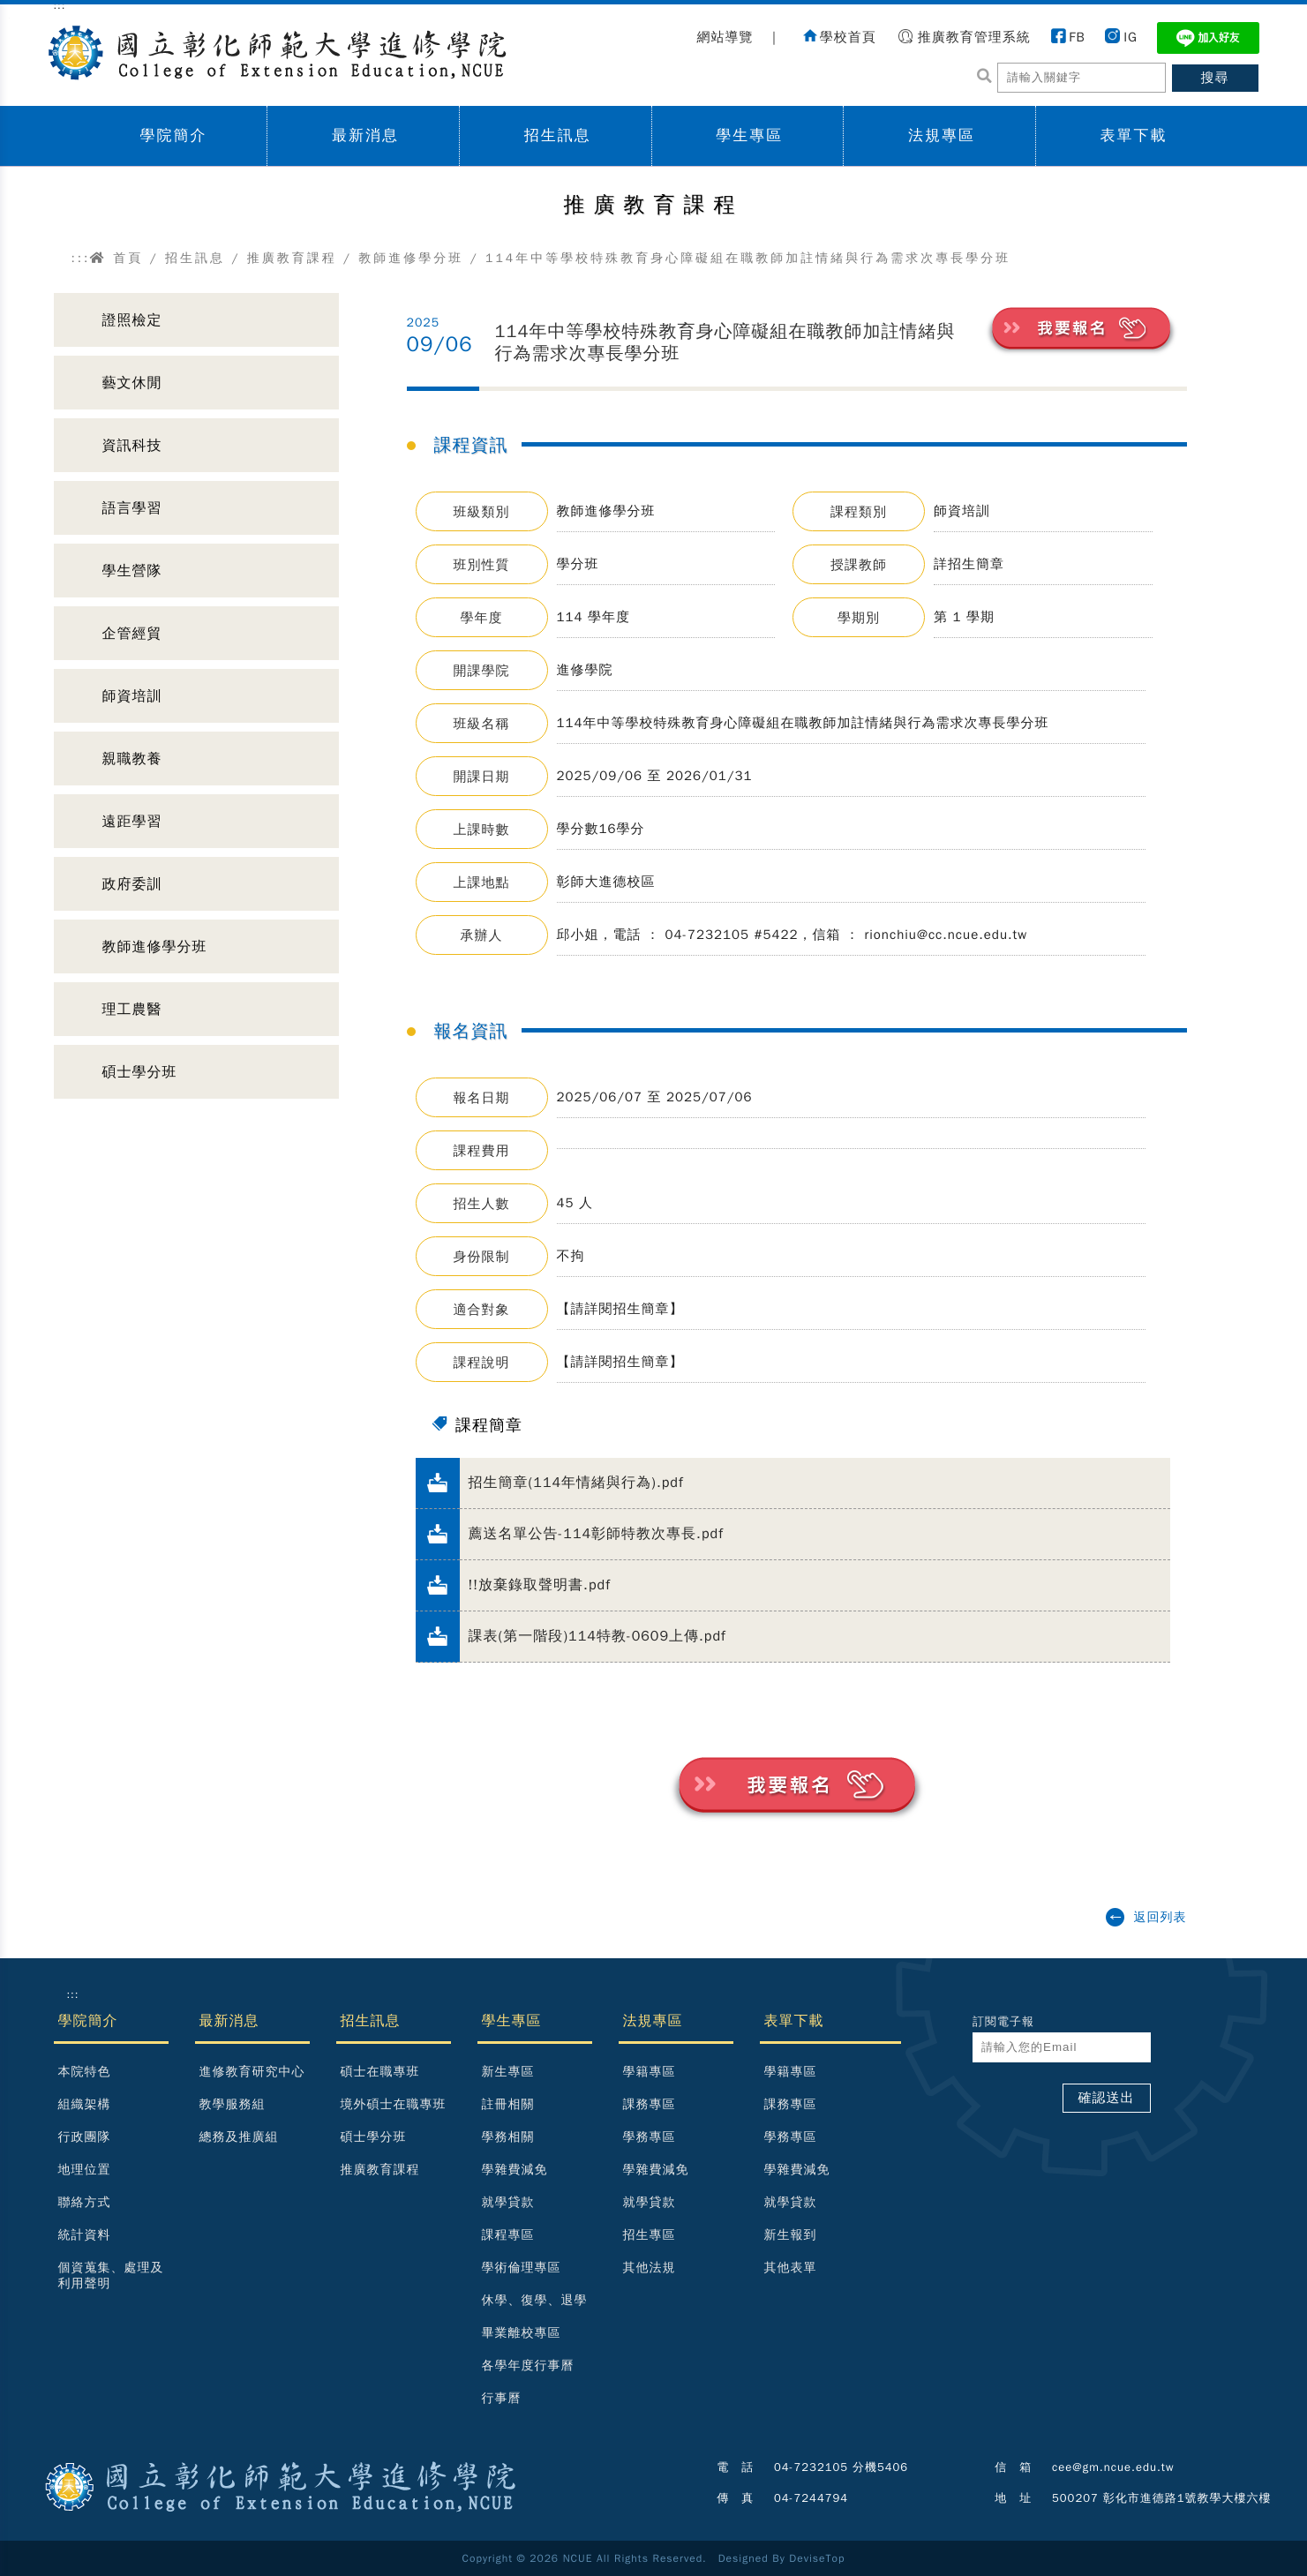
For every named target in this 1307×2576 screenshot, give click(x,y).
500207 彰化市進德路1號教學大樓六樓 (1161, 2497)
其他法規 (649, 2267)
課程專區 (508, 2234)
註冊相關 (508, 2104)
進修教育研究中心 (252, 2071)
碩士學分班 (139, 1072)
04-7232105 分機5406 (841, 2467)
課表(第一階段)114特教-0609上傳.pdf (597, 1636)
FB (1077, 37)
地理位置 (84, 2169)
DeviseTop (817, 2558)
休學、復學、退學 (535, 2300)
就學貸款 (508, 2202)
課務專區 (649, 2104)
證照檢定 (132, 320)
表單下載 (1134, 135)
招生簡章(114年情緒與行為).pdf (576, 1482)
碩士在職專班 (380, 2071)
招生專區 (649, 2234)
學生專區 (749, 135)
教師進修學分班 (410, 258)
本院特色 (84, 2071)
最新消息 (365, 135)
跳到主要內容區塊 (9, 18)
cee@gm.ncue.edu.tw (1113, 2467)
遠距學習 (132, 821)
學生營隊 (132, 571)
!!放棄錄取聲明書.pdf (540, 1585)
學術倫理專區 (521, 2267)
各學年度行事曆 (528, 2365)
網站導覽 (725, 37)
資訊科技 (132, 445)
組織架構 (84, 2104)
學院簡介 (173, 135)
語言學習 (132, 508)
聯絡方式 (84, 2202)
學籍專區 (649, 2071)
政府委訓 (132, 884)
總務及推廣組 (239, 2136)
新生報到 (790, 2234)
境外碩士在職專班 (394, 2104)
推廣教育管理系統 (974, 37)
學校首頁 (848, 37)
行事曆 (502, 2398)
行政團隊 (84, 2136)
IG (1130, 37)
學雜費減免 (515, 2169)
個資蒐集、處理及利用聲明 (111, 2275)
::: (81, 258)
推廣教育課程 (292, 258)
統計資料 (84, 2234)
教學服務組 (232, 2104)
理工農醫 (132, 1009)
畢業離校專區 (521, 2332)
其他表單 (790, 2267)
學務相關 (508, 2136)
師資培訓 (132, 696)
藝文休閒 (132, 383)
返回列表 (1160, 1917)
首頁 (116, 258)
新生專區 (508, 2071)
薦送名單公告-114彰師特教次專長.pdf (596, 1534)
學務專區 (649, 2136)
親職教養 (132, 759)
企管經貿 (132, 633)
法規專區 (941, 135)
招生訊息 (557, 135)
